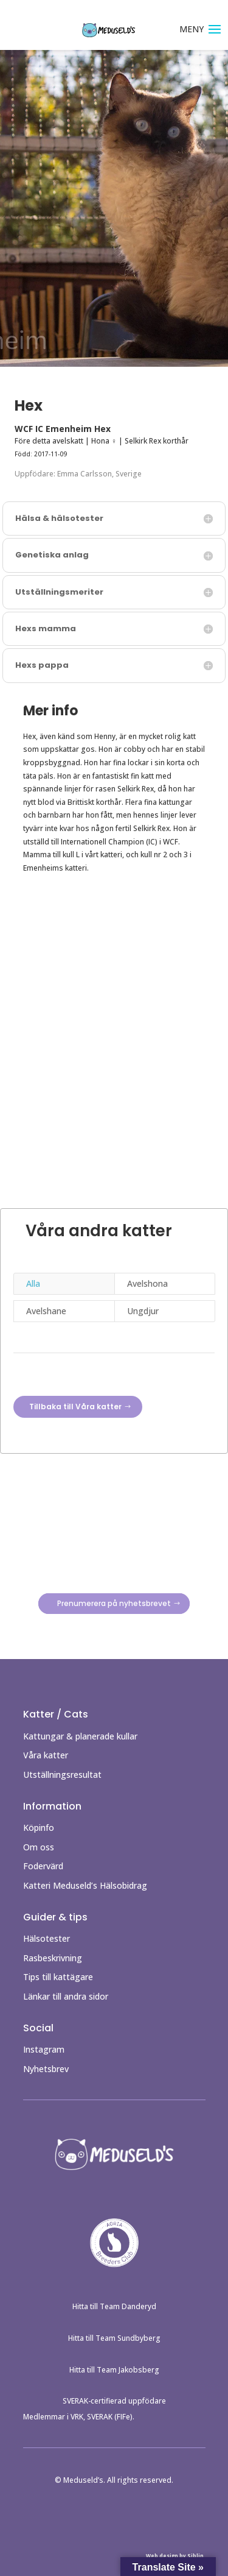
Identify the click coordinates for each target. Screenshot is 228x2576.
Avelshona (147, 1283)
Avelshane (46, 1311)
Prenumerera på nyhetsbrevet (114, 1604)
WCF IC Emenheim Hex (63, 428)
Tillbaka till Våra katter (75, 1406)
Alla (33, 1283)
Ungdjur (143, 1311)
